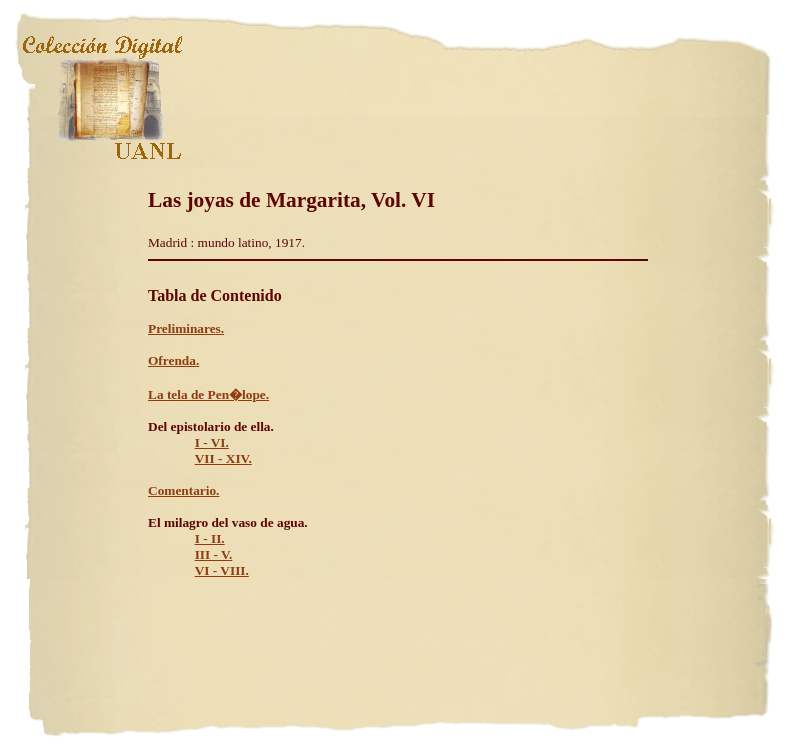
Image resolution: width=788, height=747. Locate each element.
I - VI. (212, 442)
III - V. (214, 554)
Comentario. (183, 490)
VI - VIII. (222, 570)
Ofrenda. (173, 360)
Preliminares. (186, 328)
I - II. (210, 538)
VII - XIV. (223, 458)
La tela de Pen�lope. (208, 394)
